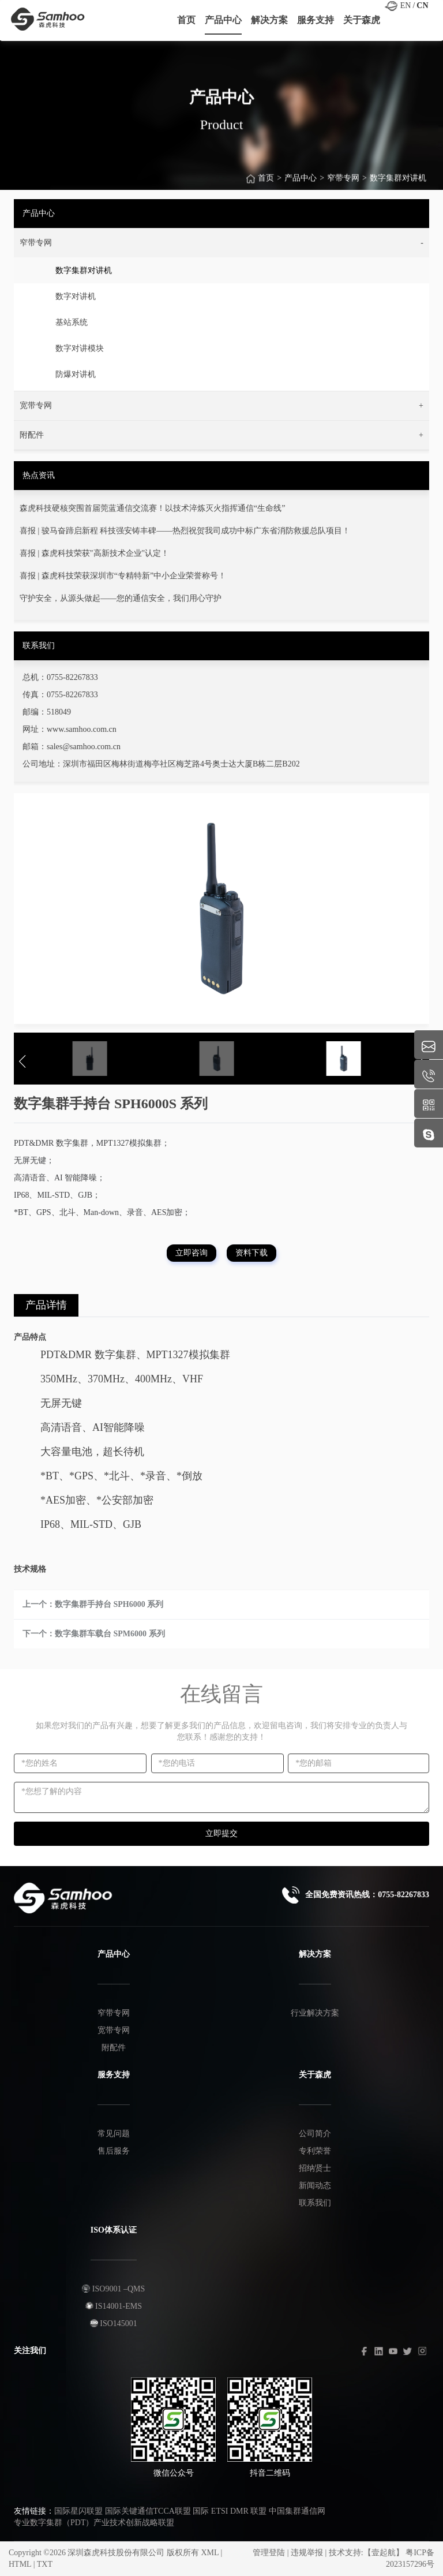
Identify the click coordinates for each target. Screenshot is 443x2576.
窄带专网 (343, 184)
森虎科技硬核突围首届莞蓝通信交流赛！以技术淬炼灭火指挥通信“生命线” (152, 508)
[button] (221, 243)
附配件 (114, 2047)
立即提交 (221, 1833)
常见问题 (113, 2133)
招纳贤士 (315, 2168)
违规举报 (307, 2552)
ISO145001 (113, 2323)
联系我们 (315, 2203)
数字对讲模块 (79, 348)
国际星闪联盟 (78, 2511)
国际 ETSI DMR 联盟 (229, 2511)
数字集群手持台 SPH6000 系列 (109, 1604)
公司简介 (315, 2133)
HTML (20, 2564)
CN (422, 5)
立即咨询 (191, 1252)
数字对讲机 (75, 296)
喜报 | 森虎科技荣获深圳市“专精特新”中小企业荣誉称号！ (123, 575)
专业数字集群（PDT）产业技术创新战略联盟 (94, 2522)
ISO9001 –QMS (113, 2289)
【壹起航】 (383, 2552)
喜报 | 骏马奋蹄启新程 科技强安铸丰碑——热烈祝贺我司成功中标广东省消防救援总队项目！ (185, 530)
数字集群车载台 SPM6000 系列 (110, 1633)
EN (405, 5)
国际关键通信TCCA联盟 (148, 2511)
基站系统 (71, 322)
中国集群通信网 (297, 2511)
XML (210, 2552)
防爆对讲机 (75, 374)
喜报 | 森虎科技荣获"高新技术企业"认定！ (94, 553)
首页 (266, 184)
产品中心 (300, 184)
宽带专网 (113, 2030)
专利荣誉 (315, 2151)
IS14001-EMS (113, 2306)
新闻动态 (315, 2185)
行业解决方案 (315, 2013)
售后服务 (113, 2151)
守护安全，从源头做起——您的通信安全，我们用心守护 (121, 598)
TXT (44, 2564)
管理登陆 (269, 2552)
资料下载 (251, 1252)
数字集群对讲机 (398, 184)
